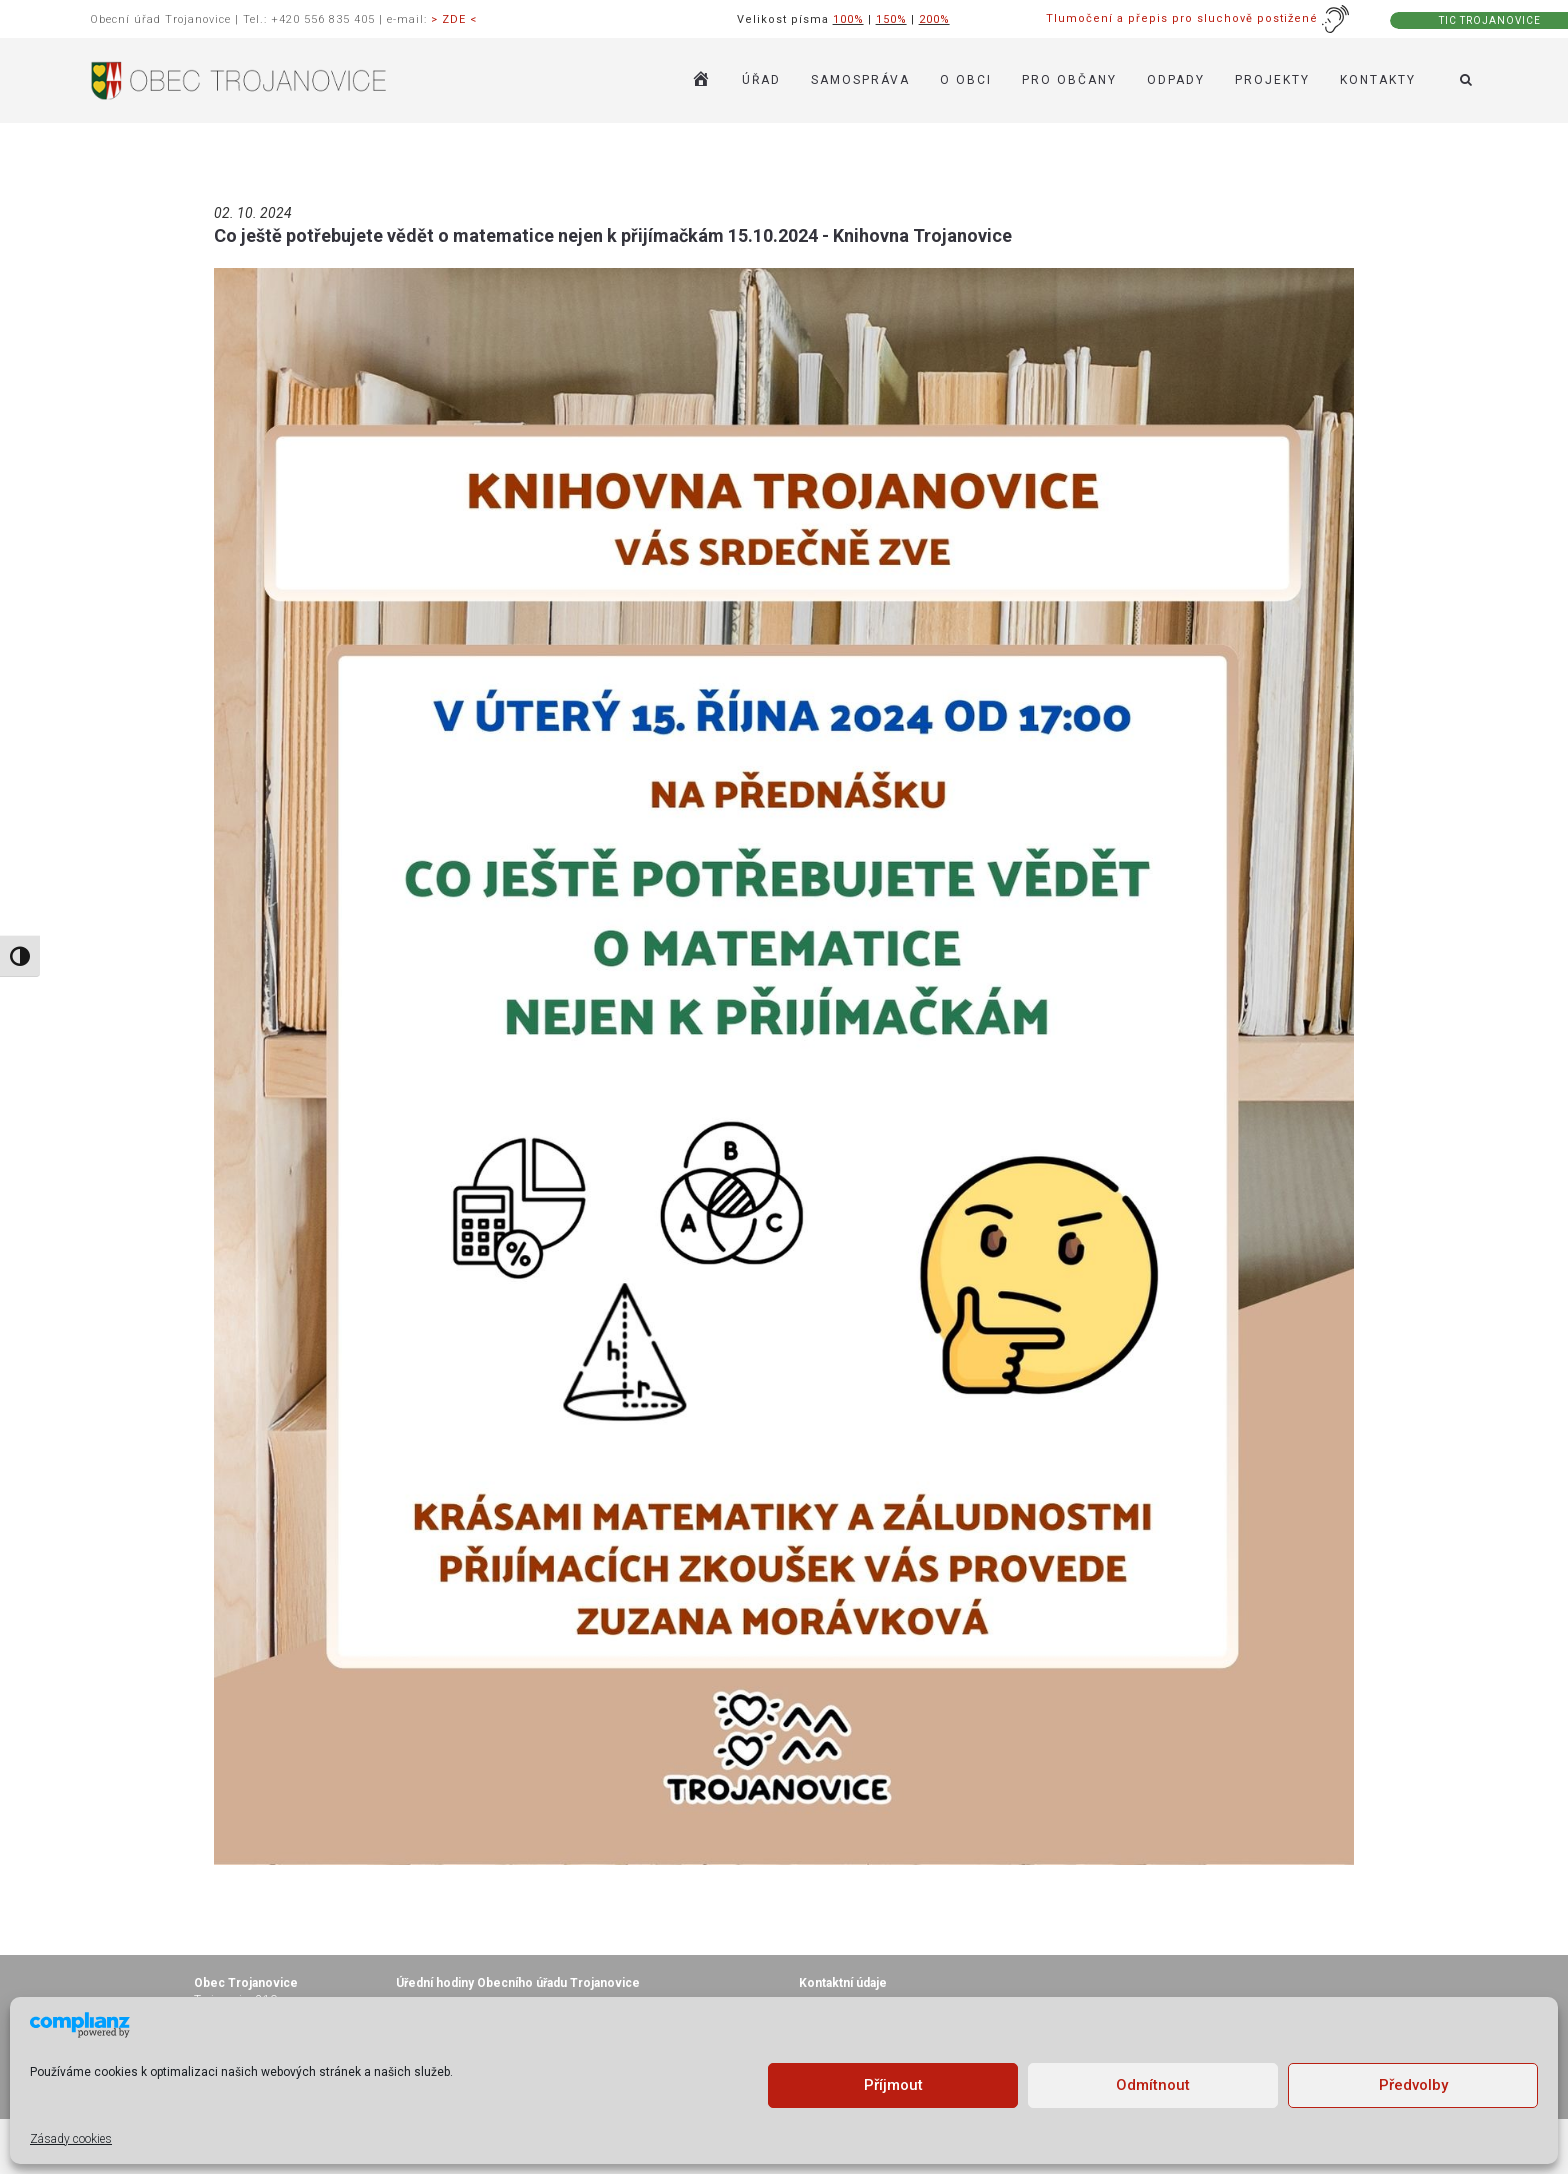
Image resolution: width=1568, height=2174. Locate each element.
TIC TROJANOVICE (1490, 20)
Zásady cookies (71, 2139)
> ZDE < (454, 19)
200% (934, 19)
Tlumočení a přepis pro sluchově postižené (1198, 18)
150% (891, 19)
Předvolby (1413, 2085)
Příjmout (893, 2085)
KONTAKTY (1378, 80)
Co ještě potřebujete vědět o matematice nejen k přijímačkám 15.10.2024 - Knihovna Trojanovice (613, 235)
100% (848, 19)
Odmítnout (1153, 2085)
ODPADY (1176, 80)
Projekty (1272, 80)
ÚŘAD (761, 80)
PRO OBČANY (1069, 80)
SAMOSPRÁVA (860, 80)
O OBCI (966, 80)
